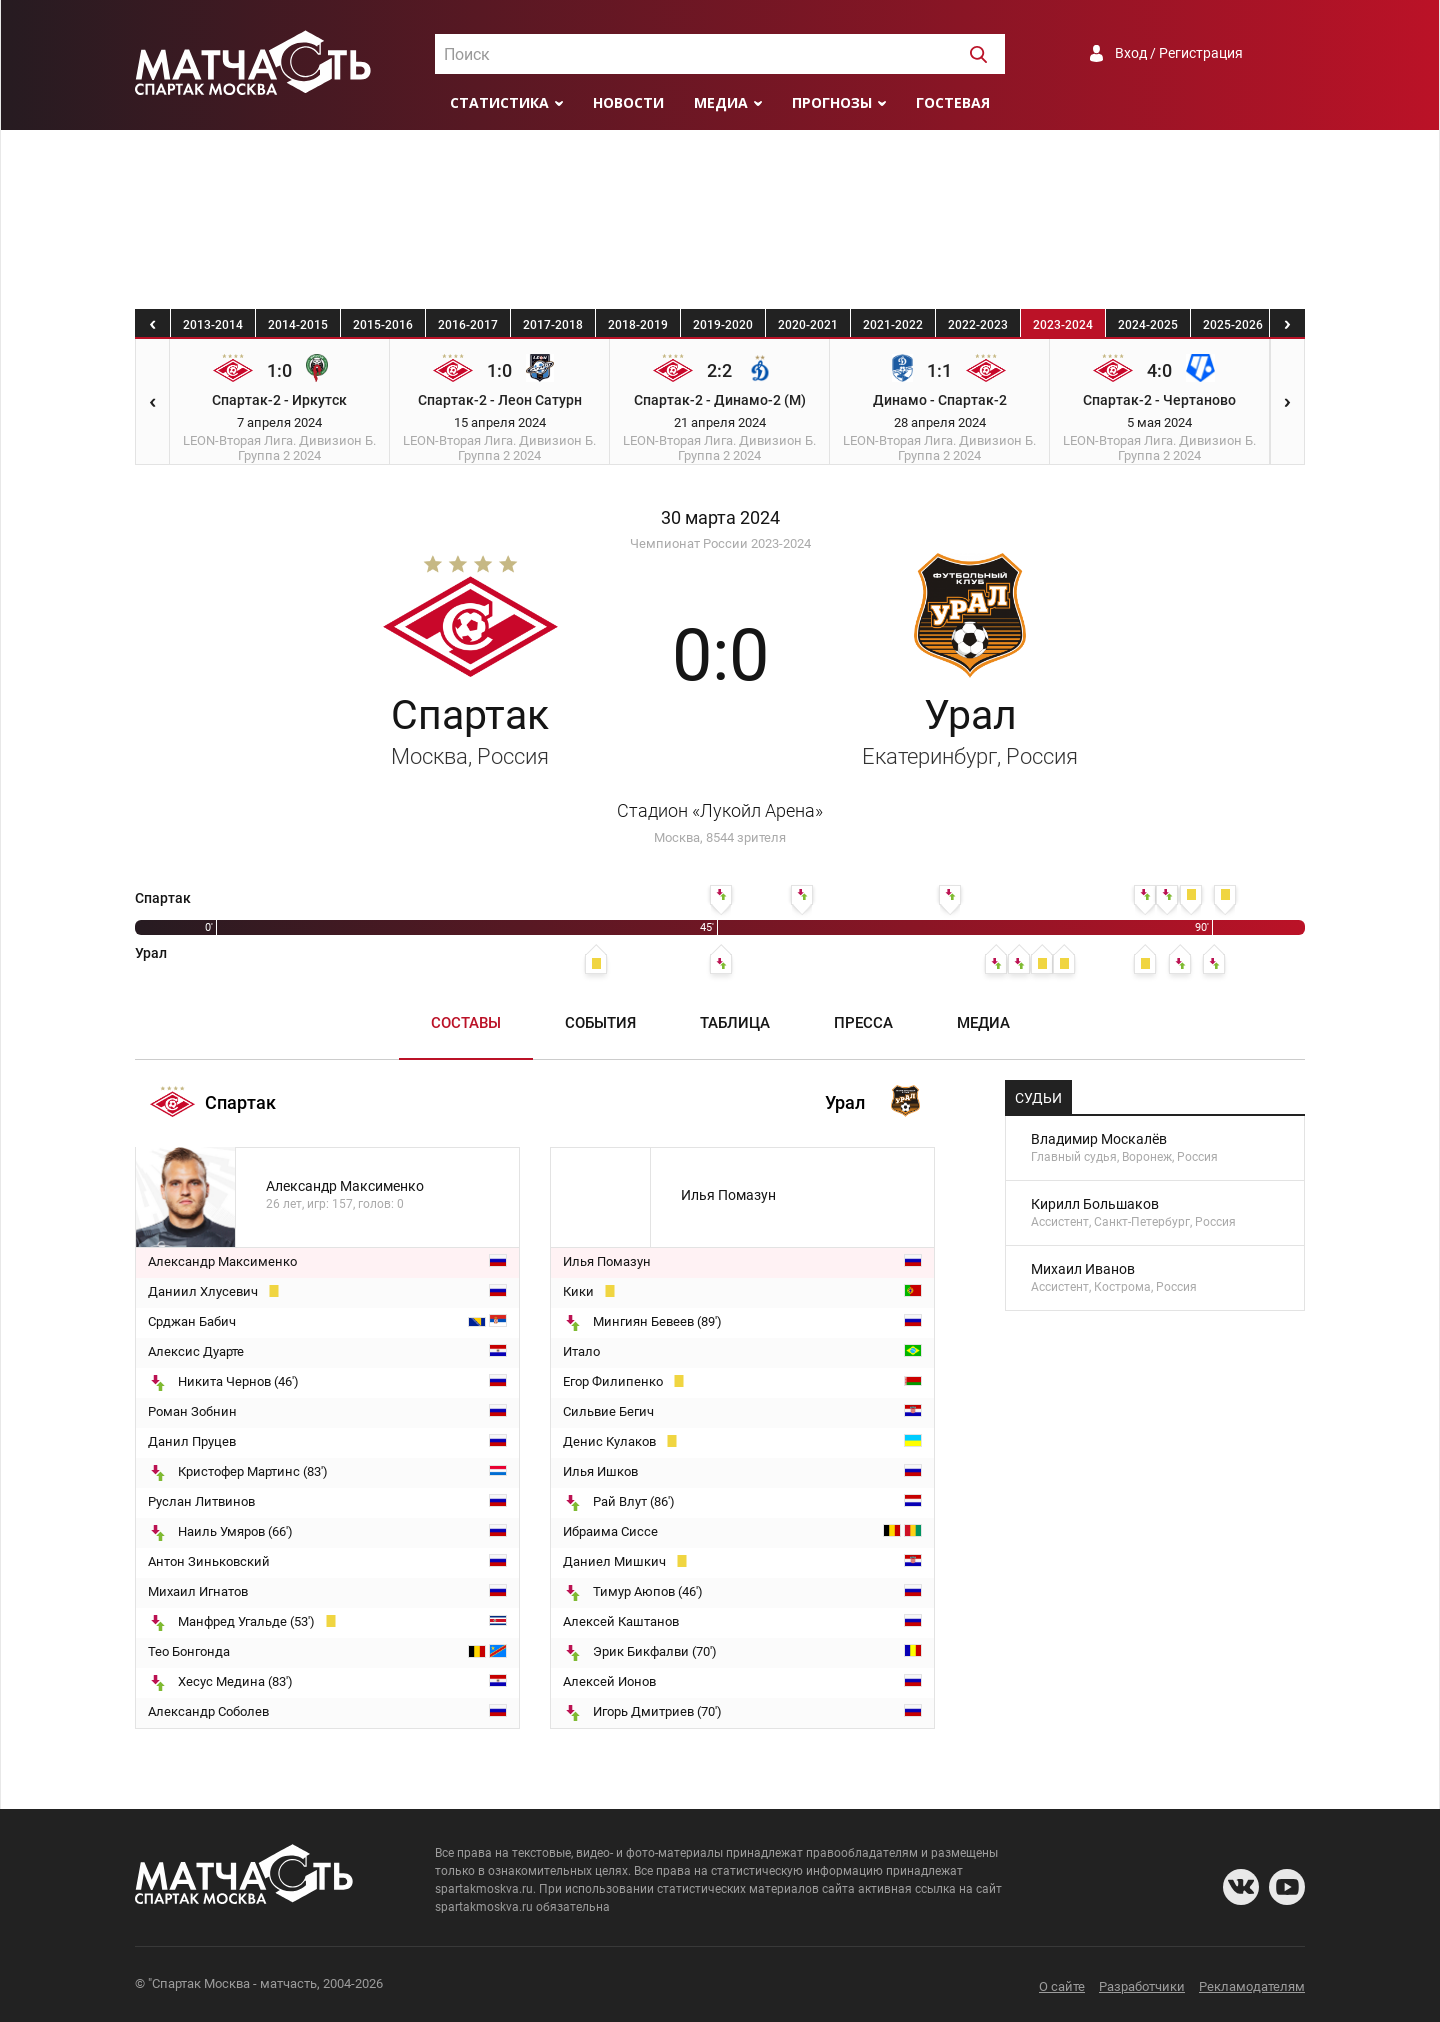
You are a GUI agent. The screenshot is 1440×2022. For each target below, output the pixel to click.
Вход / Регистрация (1179, 53)
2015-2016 (383, 325)
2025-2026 (1233, 325)
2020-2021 (808, 325)
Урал (970, 730)
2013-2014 (213, 325)
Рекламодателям (1252, 1986)
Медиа (721, 102)
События (600, 1023)
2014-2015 (298, 325)
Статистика (499, 102)
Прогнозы (832, 102)
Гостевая (953, 102)
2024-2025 (1148, 325)
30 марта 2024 (720, 518)
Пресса (863, 1023)
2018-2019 (638, 325)
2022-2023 (978, 325)
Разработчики (1142, 1986)
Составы (466, 1023)
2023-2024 (1063, 325)
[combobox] (720, 54)
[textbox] (720, 55)
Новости (628, 102)
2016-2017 (468, 325)
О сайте (1062, 1986)
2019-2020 (723, 325)
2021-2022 (893, 325)
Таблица (735, 1023)
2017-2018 (553, 325)
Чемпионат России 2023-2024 (720, 543)
